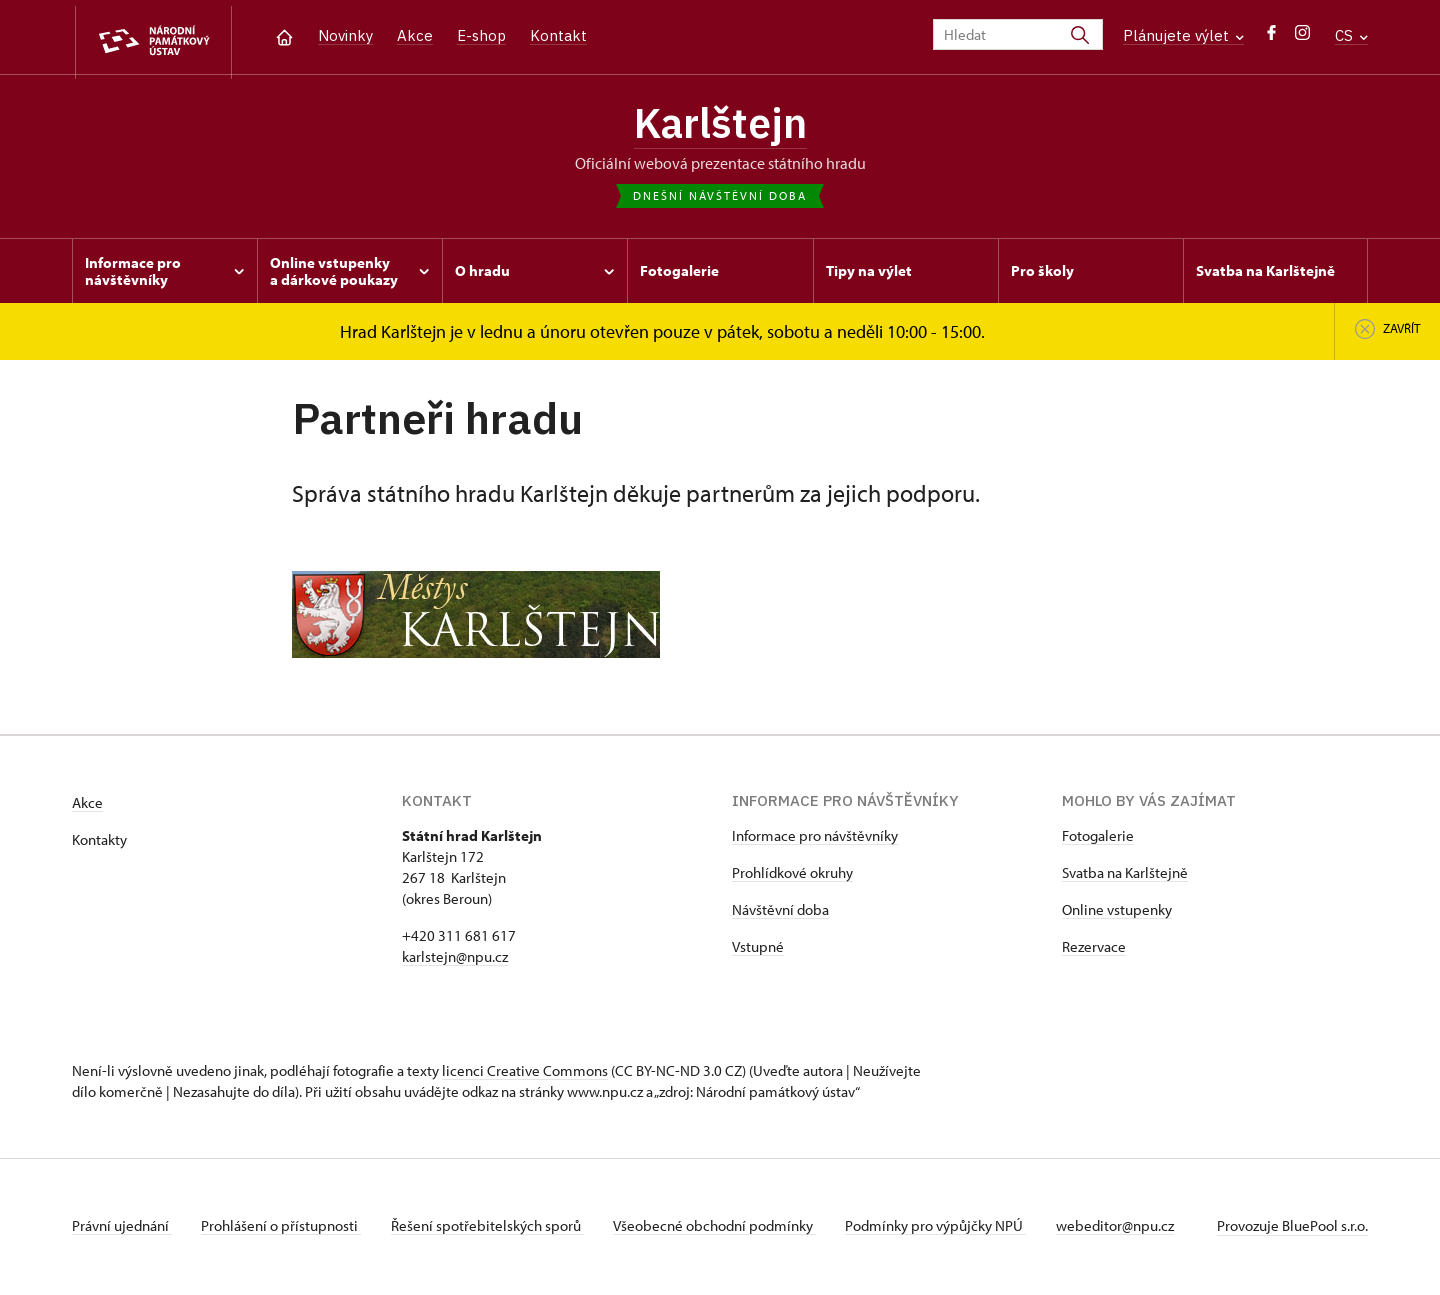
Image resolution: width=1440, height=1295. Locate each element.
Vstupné (758, 949)
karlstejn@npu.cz (455, 959)
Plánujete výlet (1183, 35)
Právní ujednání (122, 1228)
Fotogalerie (1098, 838)
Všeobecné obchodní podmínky (722, 1228)
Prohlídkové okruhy (792, 875)
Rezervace (1094, 949)
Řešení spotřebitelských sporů (492, 1228)
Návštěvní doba (780, 912)
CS (1351, 35)
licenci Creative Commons (525, 1073)
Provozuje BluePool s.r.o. (1292, 1228)
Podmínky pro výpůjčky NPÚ (946, 1228)
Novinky (345, 35)
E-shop (481, 35)
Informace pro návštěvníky (815, 838)
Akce (415, 35)
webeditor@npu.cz (1128, 1228)
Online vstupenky (1117, 912)
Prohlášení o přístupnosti (284, 1228)
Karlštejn (720, 125)
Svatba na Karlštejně (1125, 875)
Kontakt (558, 35)
